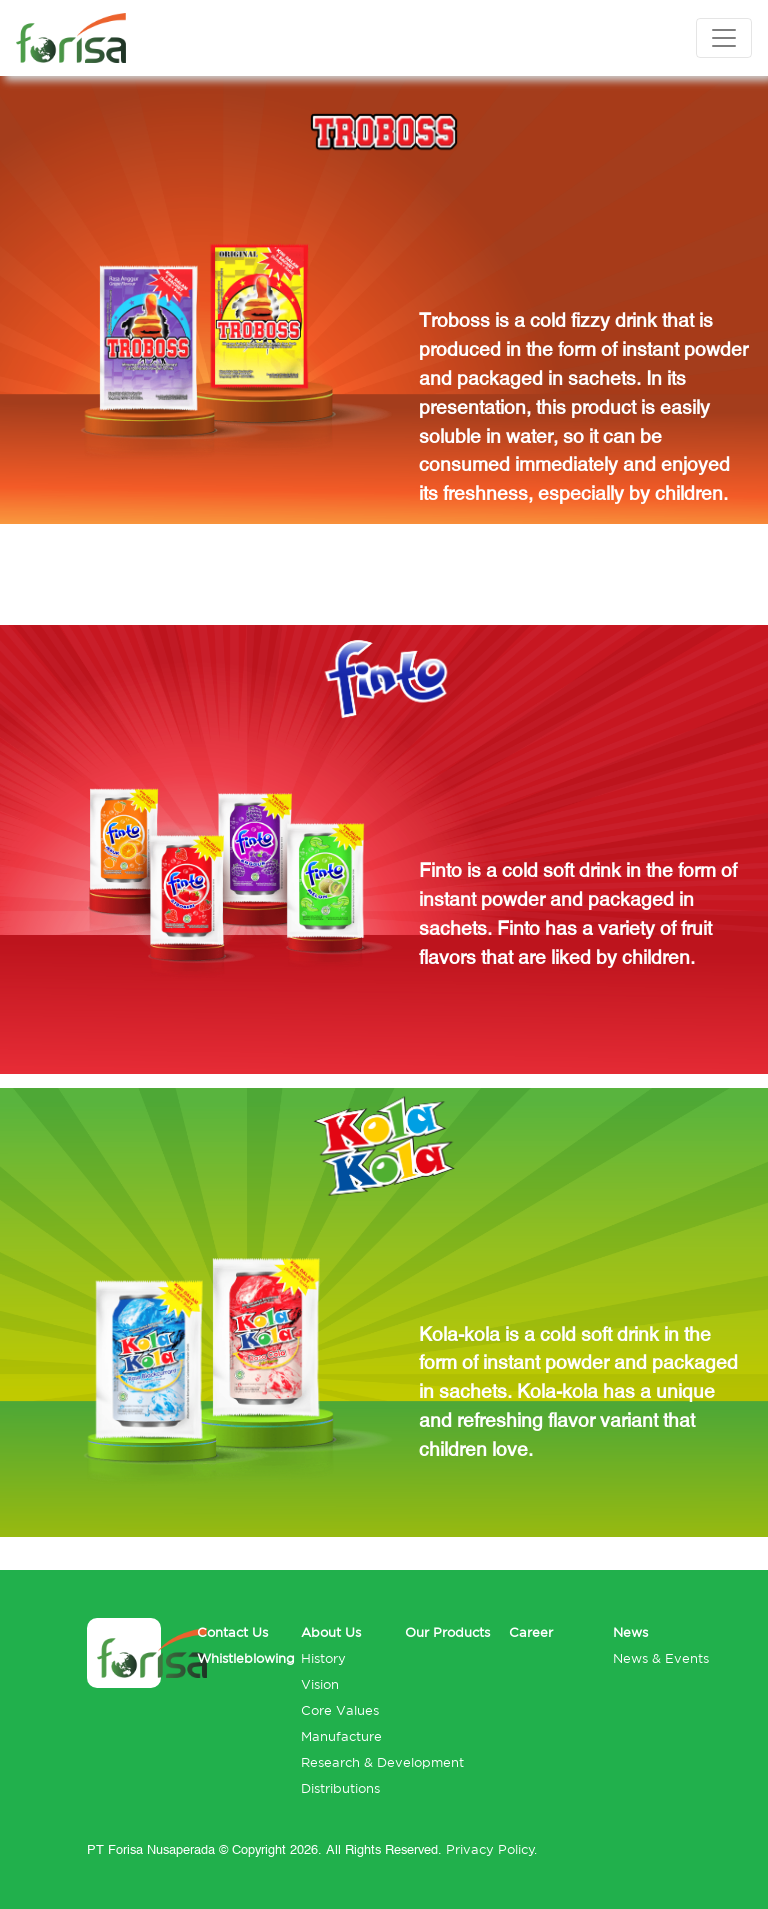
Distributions (340, 1788)
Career (531, 1632)
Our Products (447, 1632)
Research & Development (382, 1762)
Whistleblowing (246, 1658)
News (630, 1632)
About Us (331, 1632)
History (323, 1658)
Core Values (340, 1710)
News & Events (661, 1658)
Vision (320, 1684)
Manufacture (341, 1736)
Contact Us (232, 1632)
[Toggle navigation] (724, 38)
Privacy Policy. (491, 1849)
